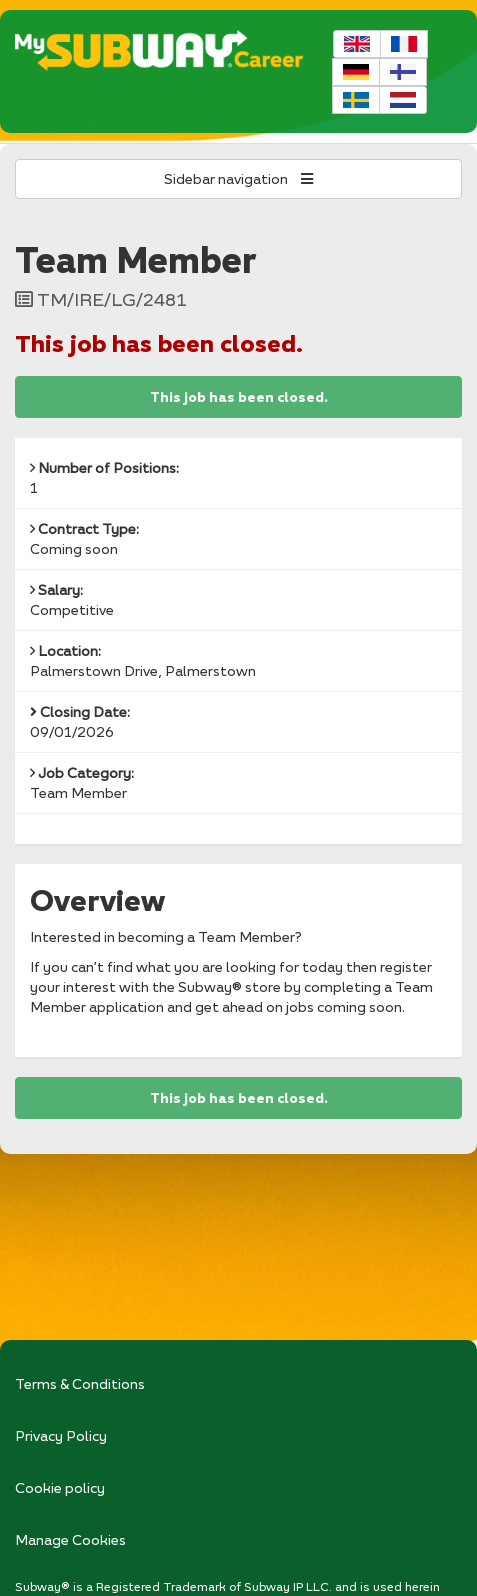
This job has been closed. (239, 397)
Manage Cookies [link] (70, 1539)
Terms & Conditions (80, 1383)
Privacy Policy (61, 1435)
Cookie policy (60, 1487)
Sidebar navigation (238, 178)
